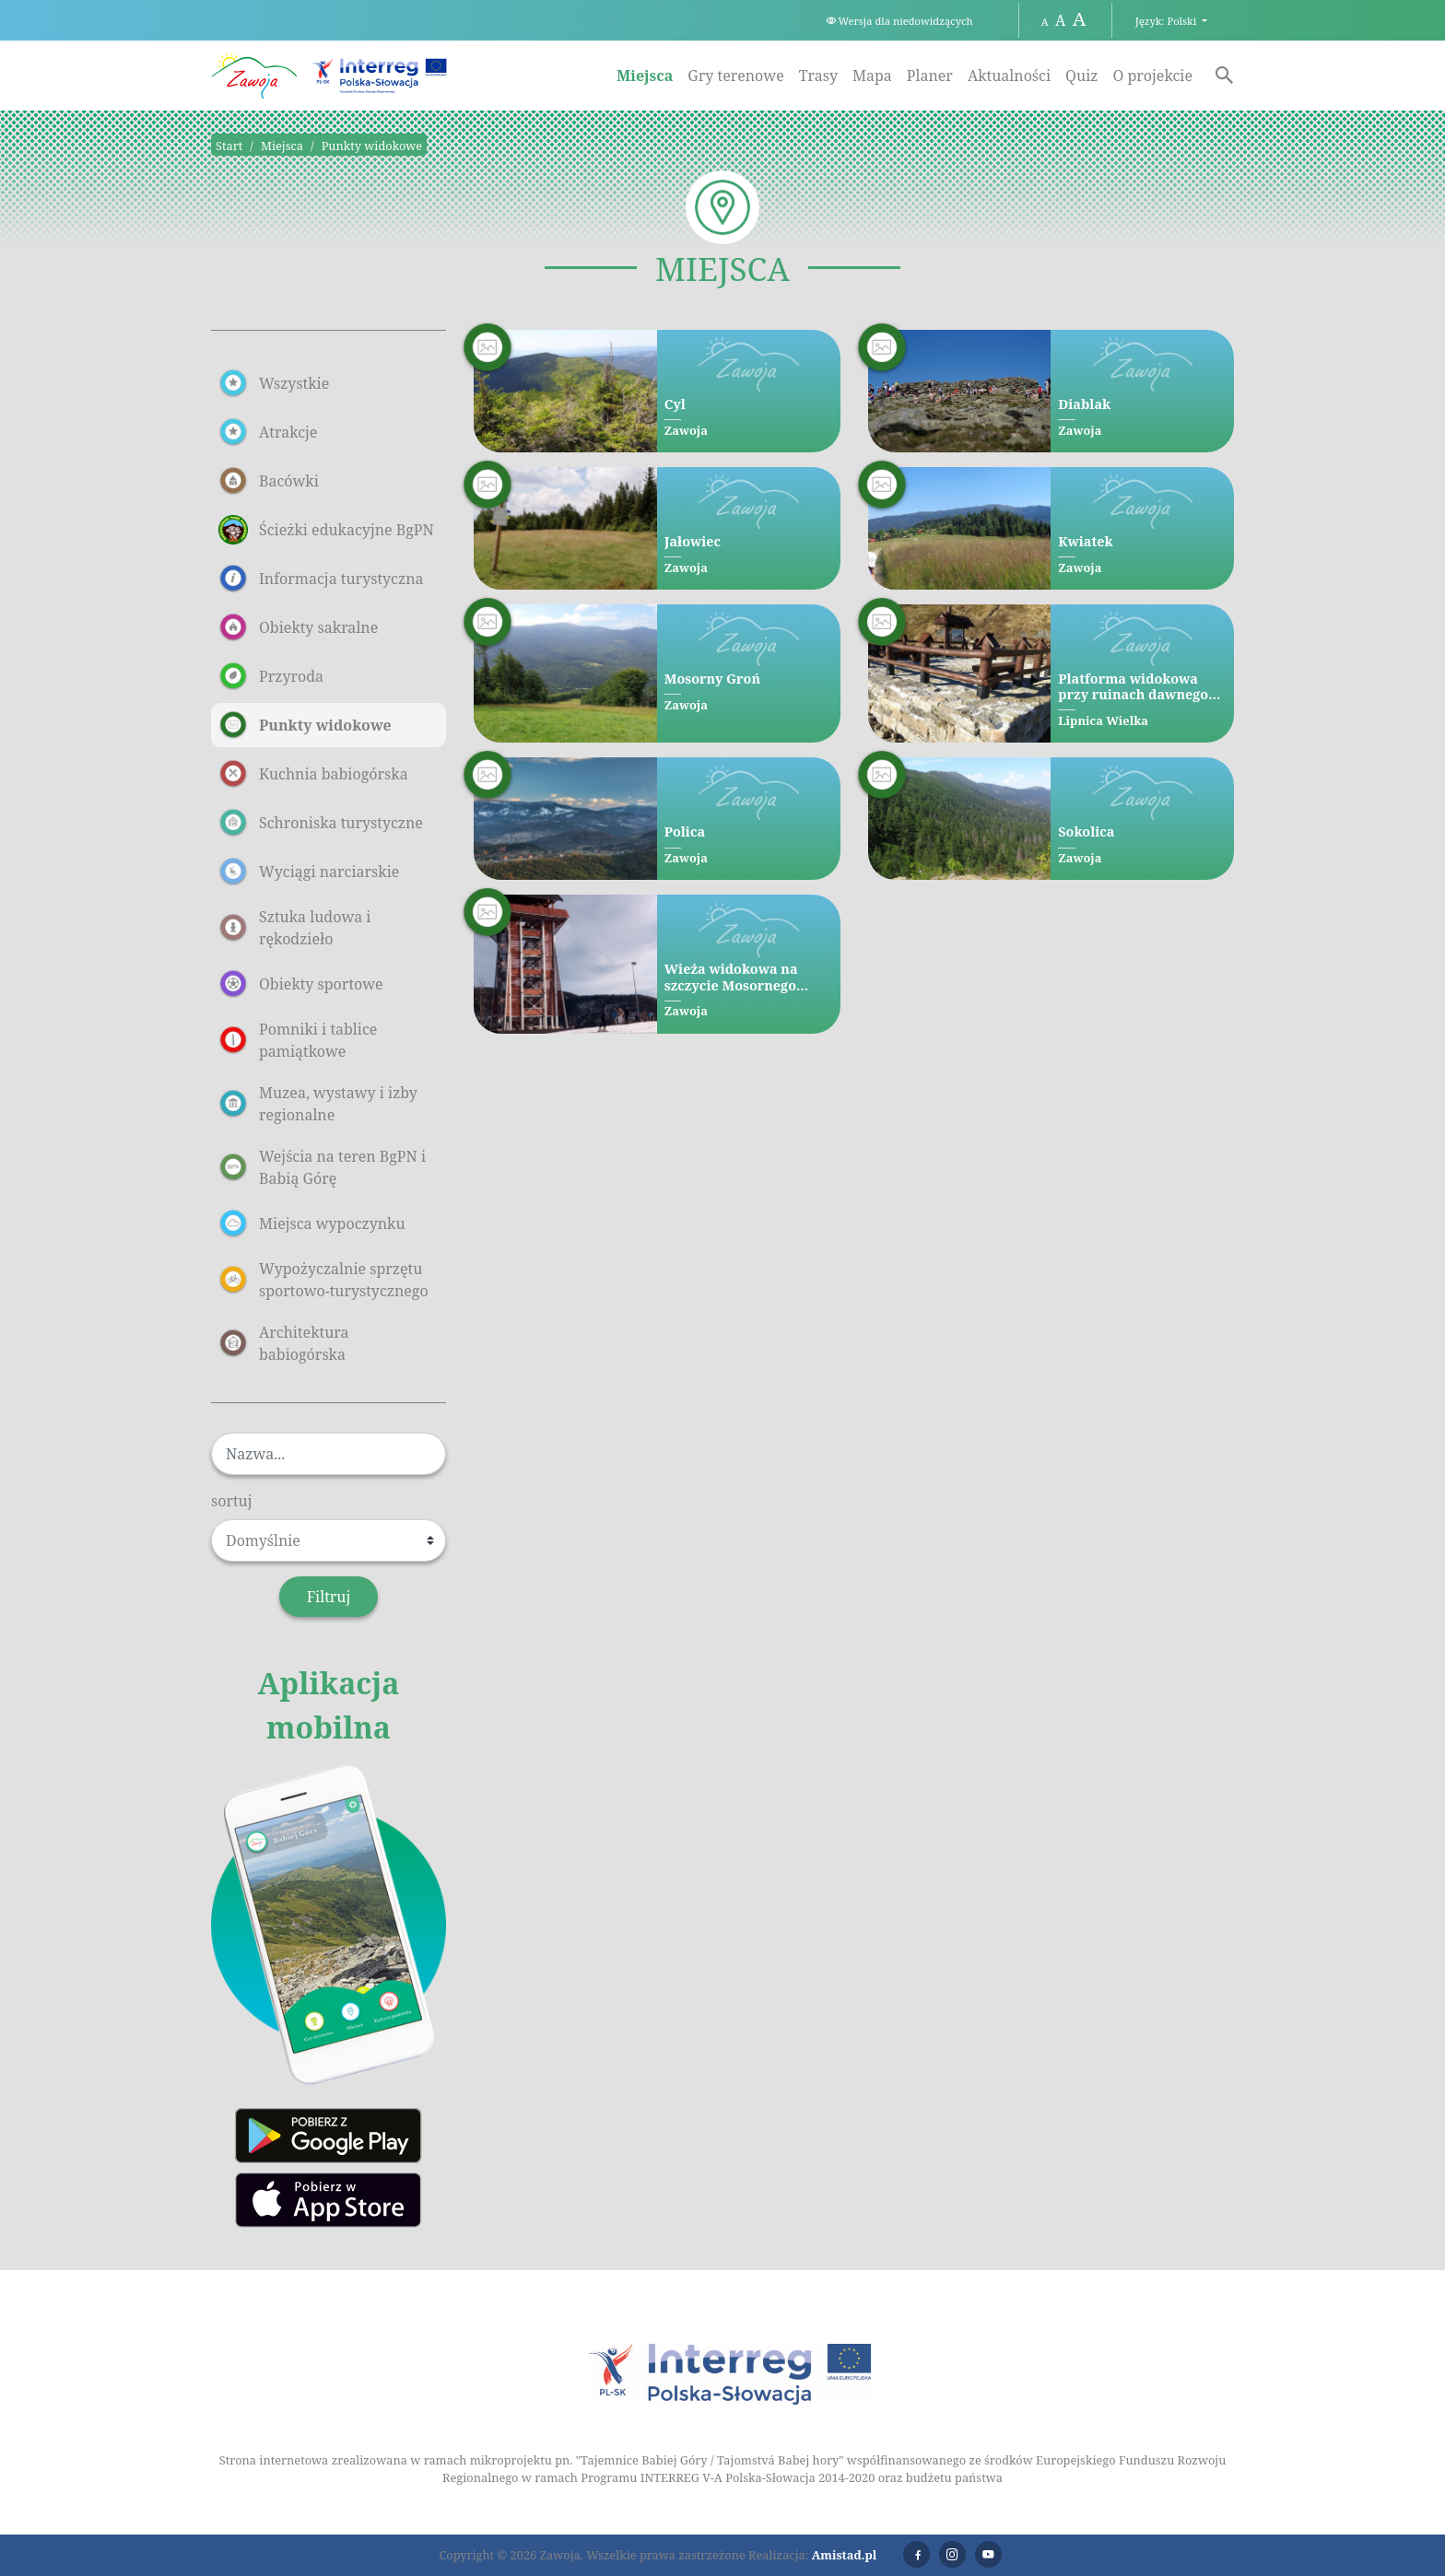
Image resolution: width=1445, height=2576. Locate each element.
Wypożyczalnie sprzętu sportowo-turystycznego (323, 1280)
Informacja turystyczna (320, 578)
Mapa (872, 75)
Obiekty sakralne (298, 627)
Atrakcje (267, 432)
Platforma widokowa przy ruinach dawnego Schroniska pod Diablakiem (1133, 687)
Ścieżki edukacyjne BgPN (326, 529)
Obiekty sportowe (300, 984)
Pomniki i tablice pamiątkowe (297, 1040)
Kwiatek (1085, 541)
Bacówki (268, 481)
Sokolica (1086, 831)
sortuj (232, 1501)
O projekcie (1152, 75)
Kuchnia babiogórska (313, 774)
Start (229, 145)
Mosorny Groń (712, 678)
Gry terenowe (735, 75)
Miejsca (645, 75)
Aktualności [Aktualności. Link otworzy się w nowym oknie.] (1009, 75)
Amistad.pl (844, 2555)
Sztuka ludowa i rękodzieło (294, 928)
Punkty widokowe (372, 145)
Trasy (818, 75)
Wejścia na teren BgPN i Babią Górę (322, 1167)
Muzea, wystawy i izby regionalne (317, 1104)
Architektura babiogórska (283, 1343)
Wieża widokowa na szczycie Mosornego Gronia (731, 977)
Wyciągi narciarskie (308, 871)
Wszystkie (273, 383)
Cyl (675, 404)
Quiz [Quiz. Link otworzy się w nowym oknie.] (1081, 75)
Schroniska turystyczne (320, 822)
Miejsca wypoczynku (311, 1223)
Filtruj (329, 1597)
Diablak (1084, 404)
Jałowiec (692, 541)
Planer (930, 75)
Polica (684, 831)
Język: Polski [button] (1167, 21)
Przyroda (270, 676)
